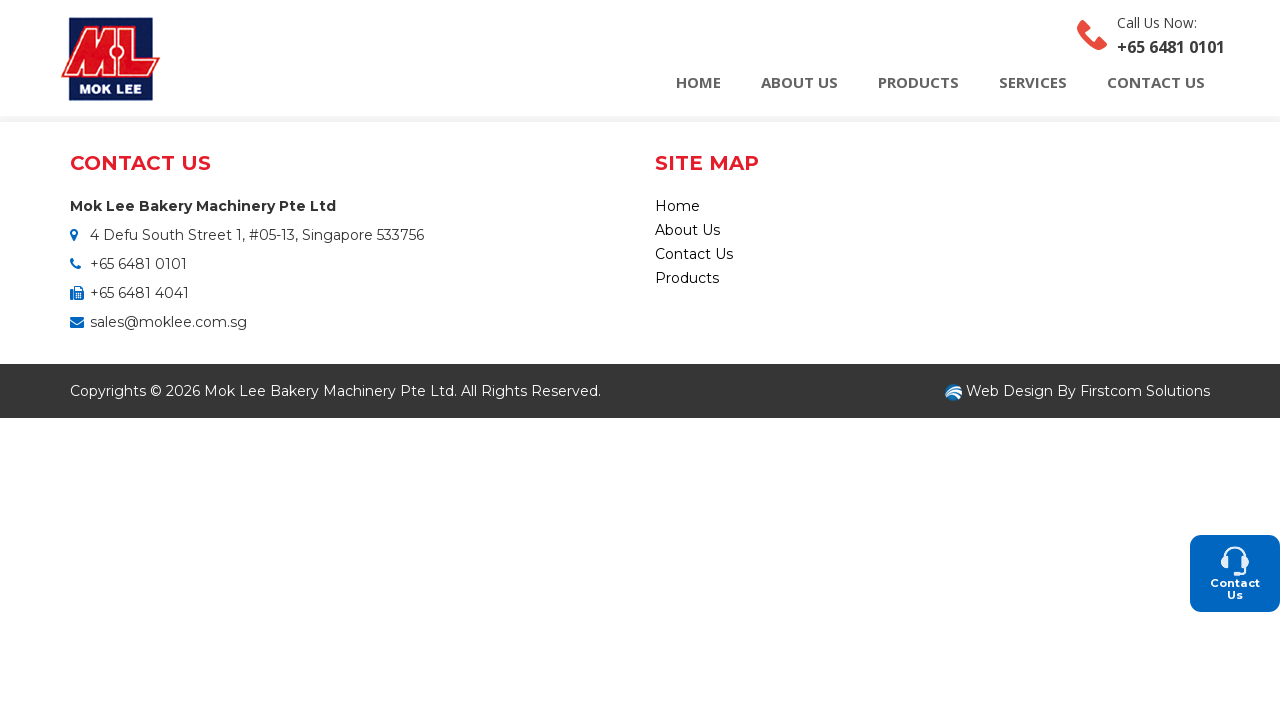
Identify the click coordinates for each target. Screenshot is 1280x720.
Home (698, 82)
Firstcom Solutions (1145, 391)
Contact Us (1156, 82)
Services (1033, 82)
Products (918, 82)
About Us (799, 82)
